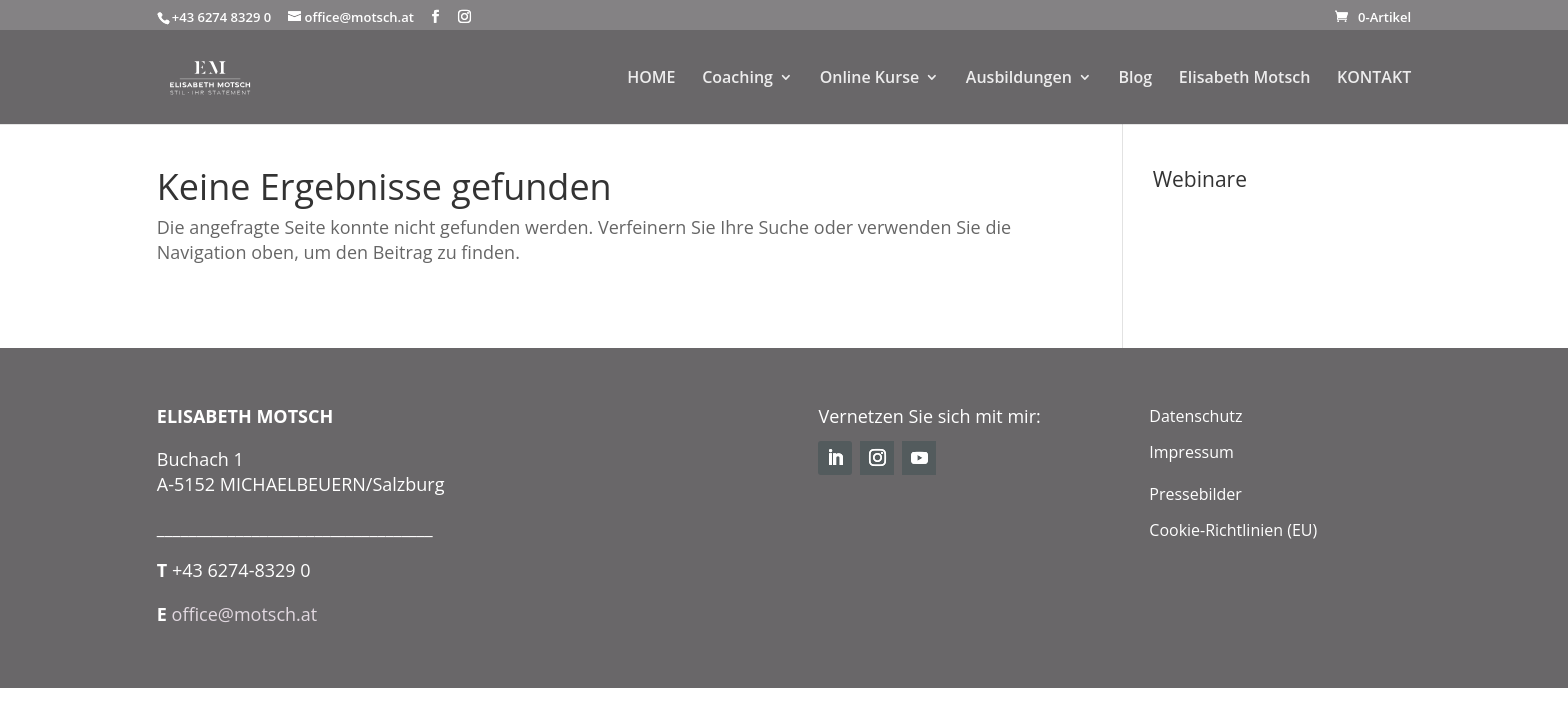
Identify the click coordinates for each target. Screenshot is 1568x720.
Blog (1135, 79)
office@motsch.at (245, 614)
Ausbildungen (1019, 79)
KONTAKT (1374, 79)
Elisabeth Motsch (1244, 79)
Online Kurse (870, 79)
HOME (651, 79)
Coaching (737, 79)
